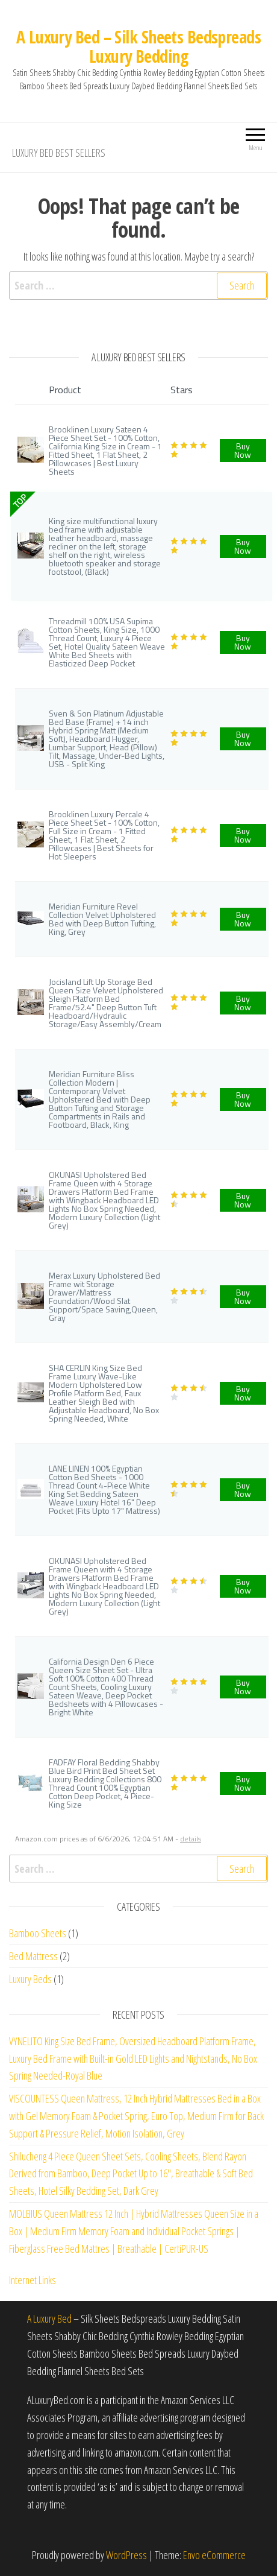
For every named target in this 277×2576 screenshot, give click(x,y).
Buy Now (242, 450)
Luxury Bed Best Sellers (58, 152)
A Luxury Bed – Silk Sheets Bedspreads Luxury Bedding (138, 46)
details (190, 1838)
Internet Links (32, 2280)
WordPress (126, 2555)
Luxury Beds (30, 1979)
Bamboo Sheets (37, 1933)
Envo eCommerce (214, 2555)
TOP (20, 501)
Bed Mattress (33, 1956)
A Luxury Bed (49, 2318)
